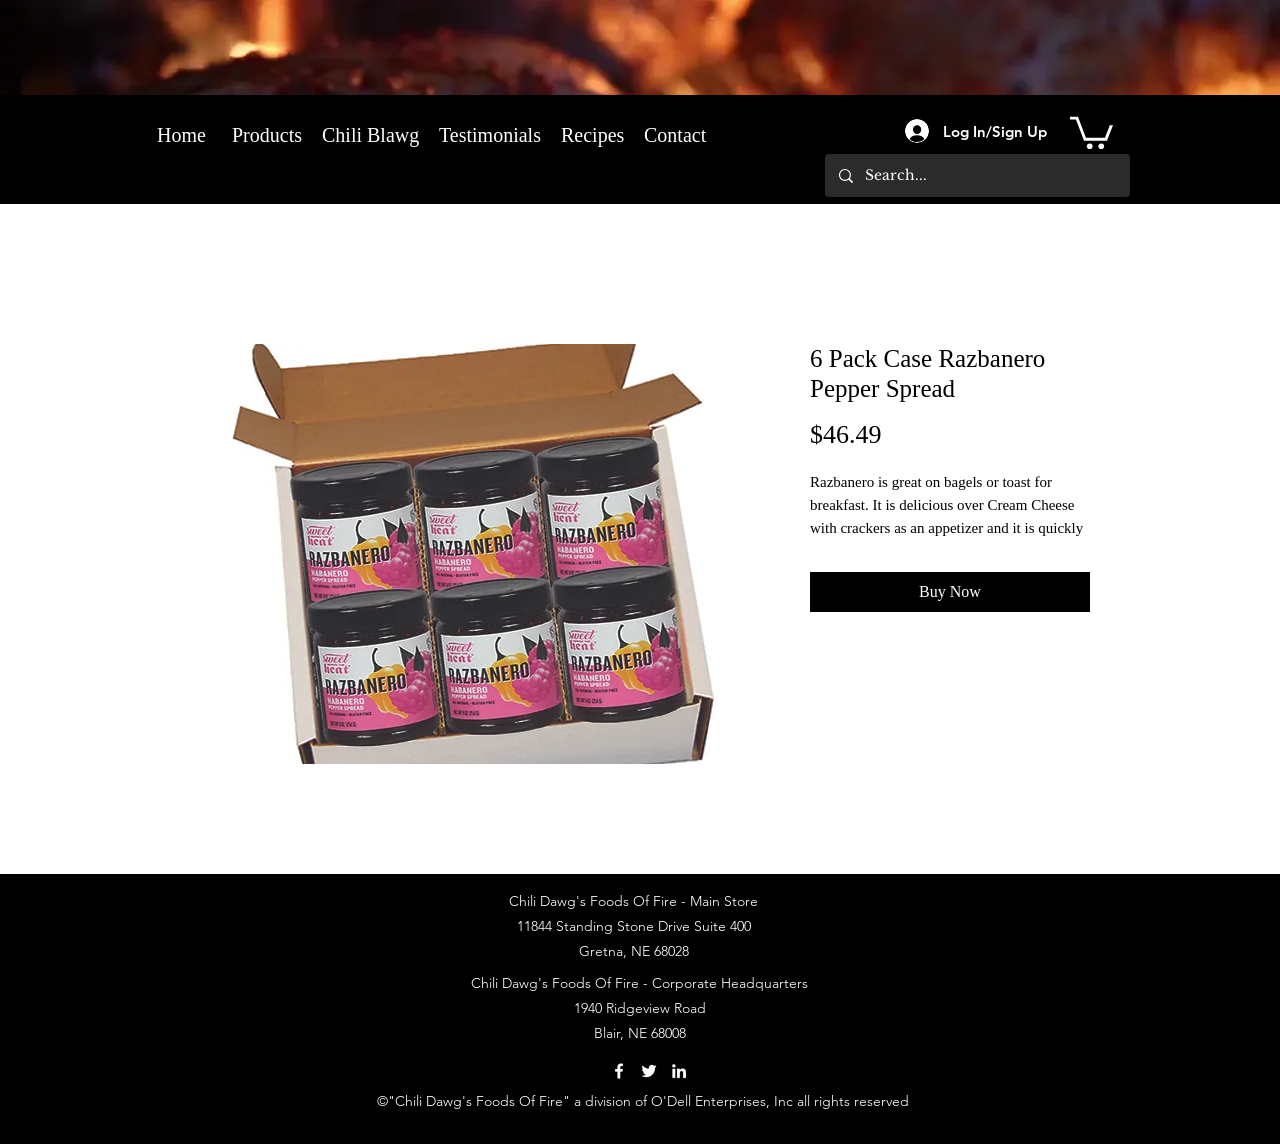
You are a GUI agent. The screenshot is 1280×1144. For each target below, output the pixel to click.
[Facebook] (619, 1071)
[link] (1091, 131)
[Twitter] (649, 1071)
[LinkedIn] (679, 1071)
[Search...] (976, 175)
